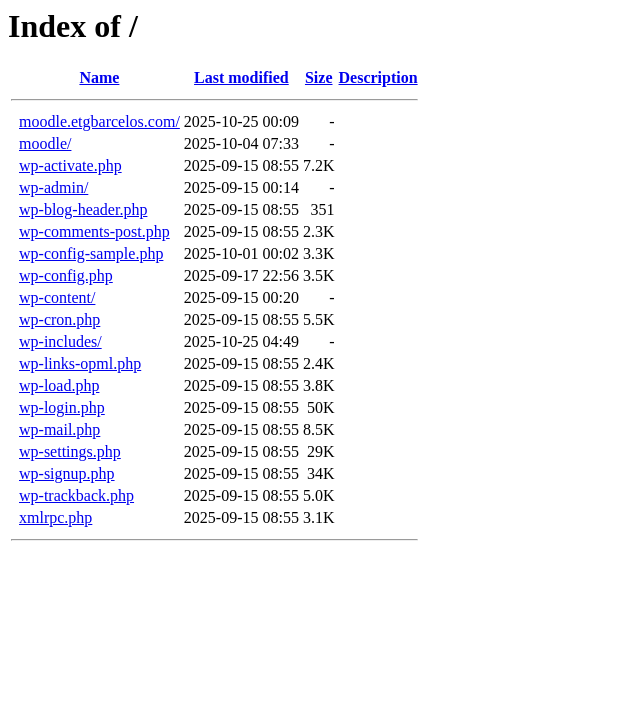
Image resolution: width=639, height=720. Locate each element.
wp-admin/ (53, 187)
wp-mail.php (59, 429)
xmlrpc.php (55, 517)
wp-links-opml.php (80, 363)
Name (99, 77)
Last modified (241, 77)
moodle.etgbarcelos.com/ (99, 121)
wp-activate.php (70, 165)
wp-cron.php (59, 319)
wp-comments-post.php (94, 231)
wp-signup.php (67, 473)
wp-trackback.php (76, 495)
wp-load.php (59, 385)
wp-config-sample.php (91, 253)
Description (378, 77)
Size (319, 77)
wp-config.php (66, 275)
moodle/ (45, 143)
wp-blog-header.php (83, 209)
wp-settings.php (70, 451)
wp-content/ (57, 297)
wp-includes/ (60, 341)
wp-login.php (62, 407)
